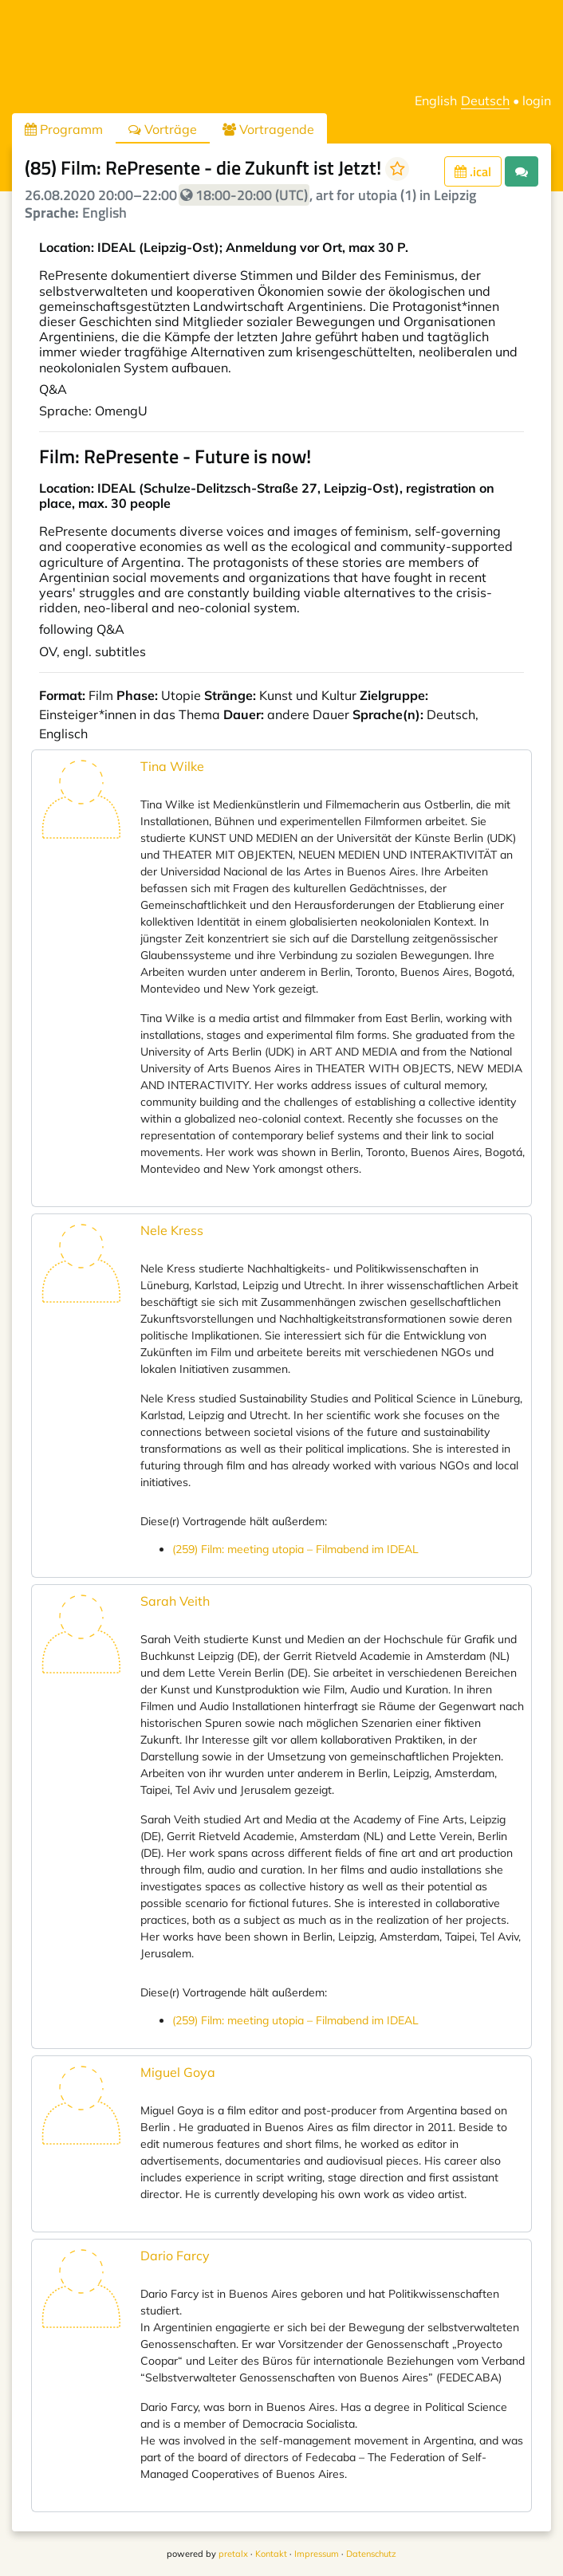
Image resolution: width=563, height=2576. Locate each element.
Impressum (316, 2553)
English (436, 100)
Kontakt (271, 2553)
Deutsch (485, 100)
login (536, 100)
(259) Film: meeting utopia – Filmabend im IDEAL (295, 1549)
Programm (64, 129)
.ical (473, 171)
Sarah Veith (175, 1601)
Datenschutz (371, 2553)
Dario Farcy (175, 2255)
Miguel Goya (177, 2072)
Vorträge (162, 129)
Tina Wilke (172, 766)
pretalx (233, 2553)
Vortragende (268, 129)
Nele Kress (171, 1230)
